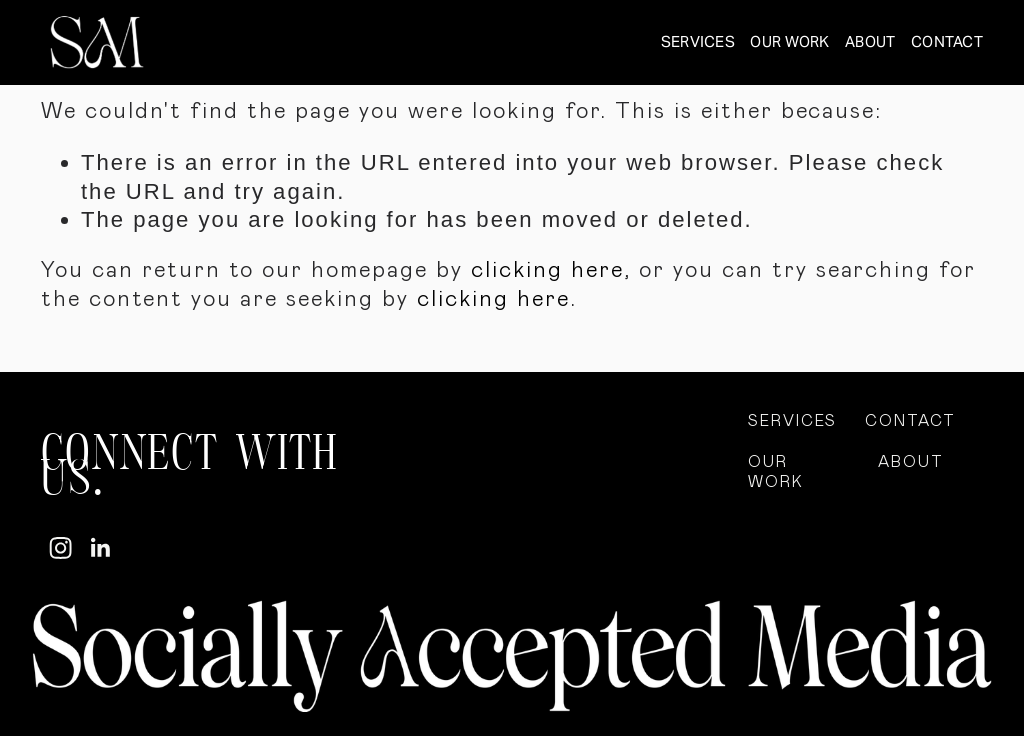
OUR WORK (789, 41)
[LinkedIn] (99, 548)
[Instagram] (60, 548)
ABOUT (870, 41)
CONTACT (947, 41)
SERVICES (698, 41)
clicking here (547, 270)
